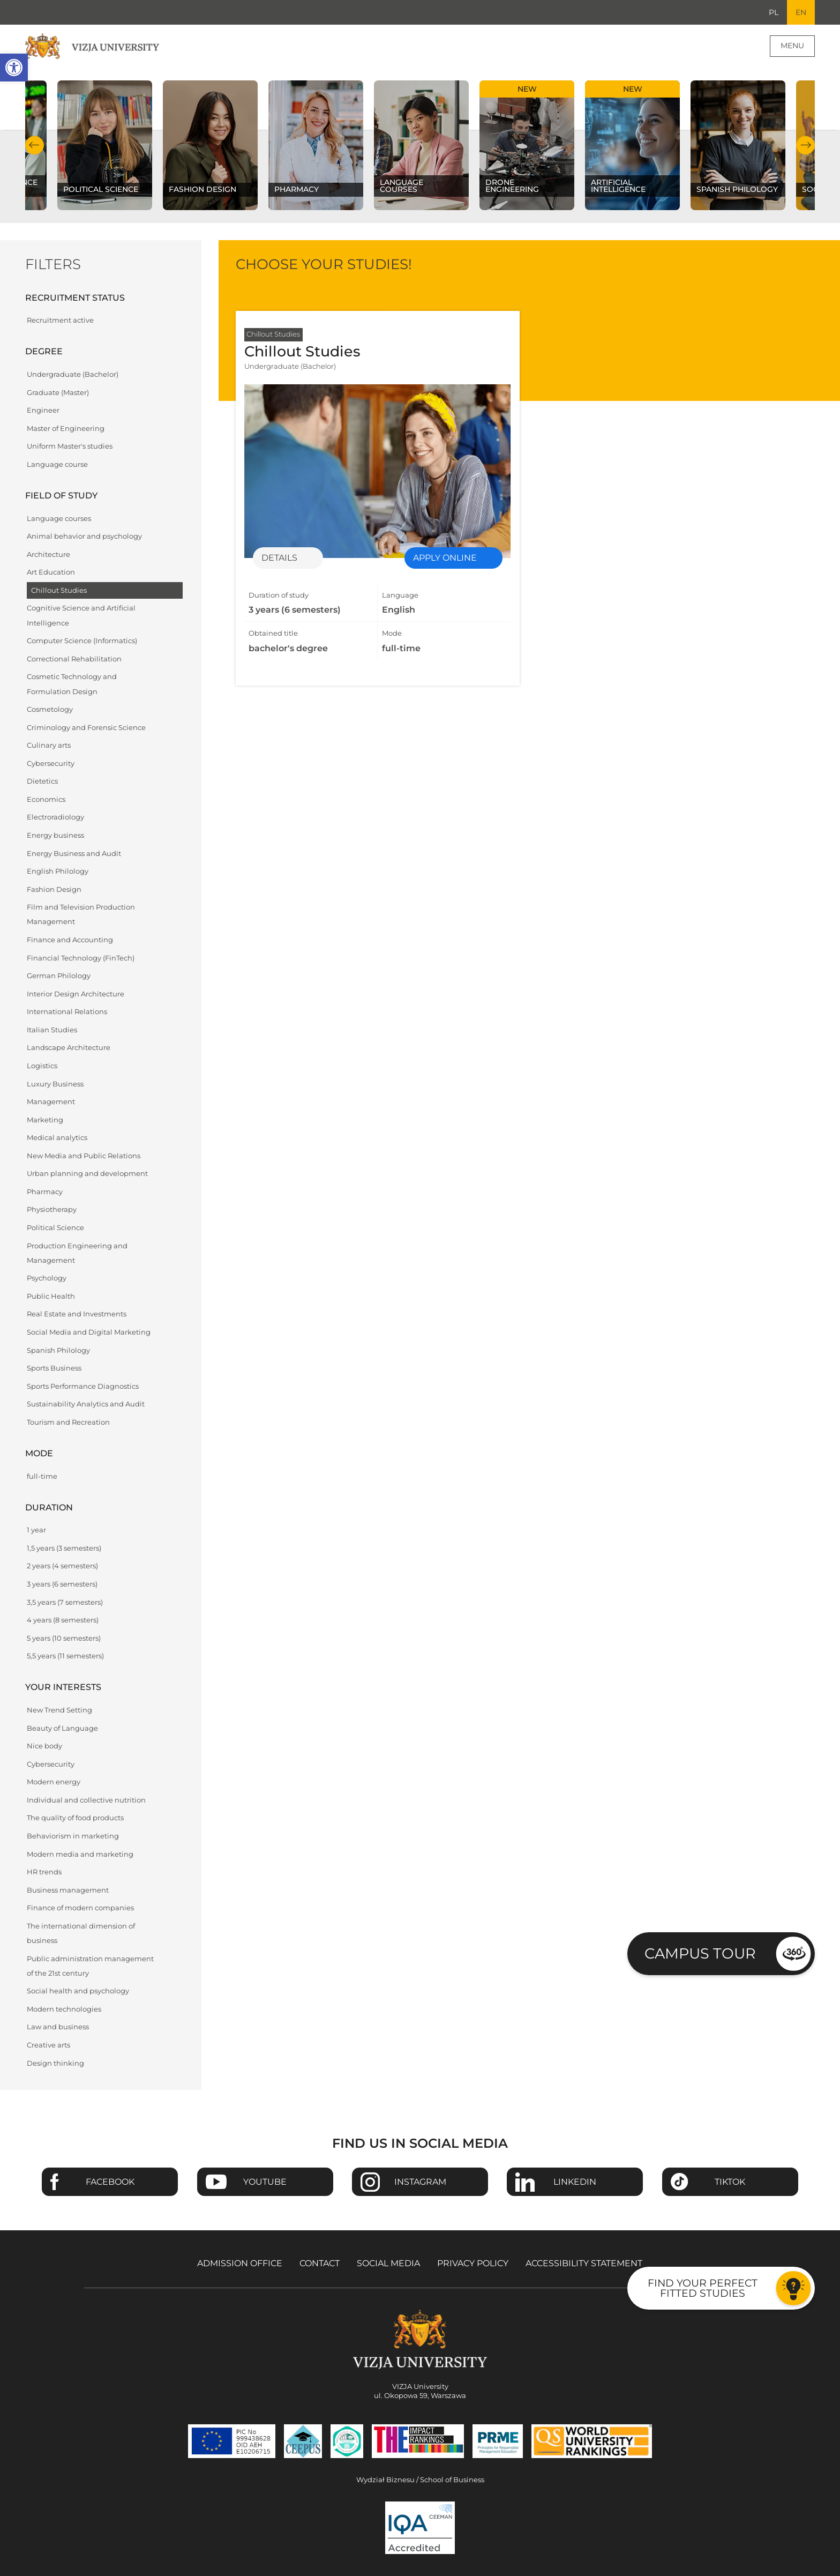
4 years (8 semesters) (63, 1620)
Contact (319, 2263)
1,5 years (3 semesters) (64, 1548)
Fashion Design (54, 889)
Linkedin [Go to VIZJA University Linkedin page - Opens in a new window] (574, 2182)
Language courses (59, 519)
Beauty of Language (62, 1728)
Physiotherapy (52, 1209)
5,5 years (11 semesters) (65, 1656)
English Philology (57, 871)
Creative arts (48, 2045)
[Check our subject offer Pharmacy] (316, 145)
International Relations (67, 1012)
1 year (36, 1530)
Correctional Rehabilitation (74, 659)
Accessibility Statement (584, 2263)
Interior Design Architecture (75, 994)
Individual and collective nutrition (86, 1800)
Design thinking (55, 2063)
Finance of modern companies (80, 1908)
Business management (68, 1890)
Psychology (46, 1278)
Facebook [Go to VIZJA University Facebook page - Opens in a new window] (110, 2182)
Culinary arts (49, 745)
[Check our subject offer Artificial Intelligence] (632, 145)
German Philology (59, 976)
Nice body (44, 1746)
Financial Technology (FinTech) (80, 958)
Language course (57, 464)
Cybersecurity (50, 764)
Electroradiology (55, 817)
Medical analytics (57, 1138)
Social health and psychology (78, 1991)
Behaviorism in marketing (73, 1836)
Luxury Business (55, 1084)
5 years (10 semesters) (64, 1638)
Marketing (45, 1120)
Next (805, 145)
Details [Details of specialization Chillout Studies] (279, 558)
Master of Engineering (65, 429)
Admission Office (239, 2263)
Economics (46, 799)
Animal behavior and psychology (84, 536)
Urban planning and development (87, 1174)
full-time (42, 1476)
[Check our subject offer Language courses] (421, 145)
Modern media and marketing (80, 1854)
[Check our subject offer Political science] (105, 145)
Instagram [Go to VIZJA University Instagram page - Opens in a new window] (420, 2182)
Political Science (55, 1228)
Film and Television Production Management (81, 914)
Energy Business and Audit (74, 854)
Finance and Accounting (70, 940)
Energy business (55, 835)
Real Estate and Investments (76, 1314)
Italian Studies (52, 1030)
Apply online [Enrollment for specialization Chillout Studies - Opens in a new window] (445, 558)
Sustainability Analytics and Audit (86, 1404)
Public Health (51, 1296)
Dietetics (42, 781)
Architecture (48, 554)
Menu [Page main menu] (792, 45)
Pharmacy (45, 1192)
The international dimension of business (81, 1933)
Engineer (43, 410)
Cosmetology (50, 709)
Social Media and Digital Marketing (89, 1332)
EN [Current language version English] (801, 12)
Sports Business (54, 1368)
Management (51, 1102)
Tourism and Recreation (68, 1422)
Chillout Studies (59, 590)
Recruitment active (60, 320)
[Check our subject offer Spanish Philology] (738, 145)
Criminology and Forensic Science (86, 728)
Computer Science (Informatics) (82, 641)
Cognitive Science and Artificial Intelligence (81, 615)
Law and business (58, 2027)
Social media (388, 2263)
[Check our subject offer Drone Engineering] (527, 145)
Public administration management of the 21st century (90, 1966)
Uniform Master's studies (69, 446)
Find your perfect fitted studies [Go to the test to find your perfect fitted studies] (703, 2287)
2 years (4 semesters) (62, 1566)
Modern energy (53, 1782)
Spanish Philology (58, 1350)
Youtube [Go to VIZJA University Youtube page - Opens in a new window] (265, 2182)
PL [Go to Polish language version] (773, 12)
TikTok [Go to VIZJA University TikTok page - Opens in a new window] (730, 2182)
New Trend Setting (59, 1710)
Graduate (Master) (58, 393)
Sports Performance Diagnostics (83, 1386)
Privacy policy (472, 2263)
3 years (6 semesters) (62, 1584)
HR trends (44, 1872)
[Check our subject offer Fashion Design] (210, 145)
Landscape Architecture (68, 1048)
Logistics (42, 1066)
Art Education (51, 572)
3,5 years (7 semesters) (65, 1602)
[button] (14, 67)
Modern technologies (64, 2009)
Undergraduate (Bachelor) (72, 374)
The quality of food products (75, 1818)
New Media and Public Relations (83, 1156)
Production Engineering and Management (77, 1253)
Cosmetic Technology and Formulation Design (72, 684)
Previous (34, 145)
